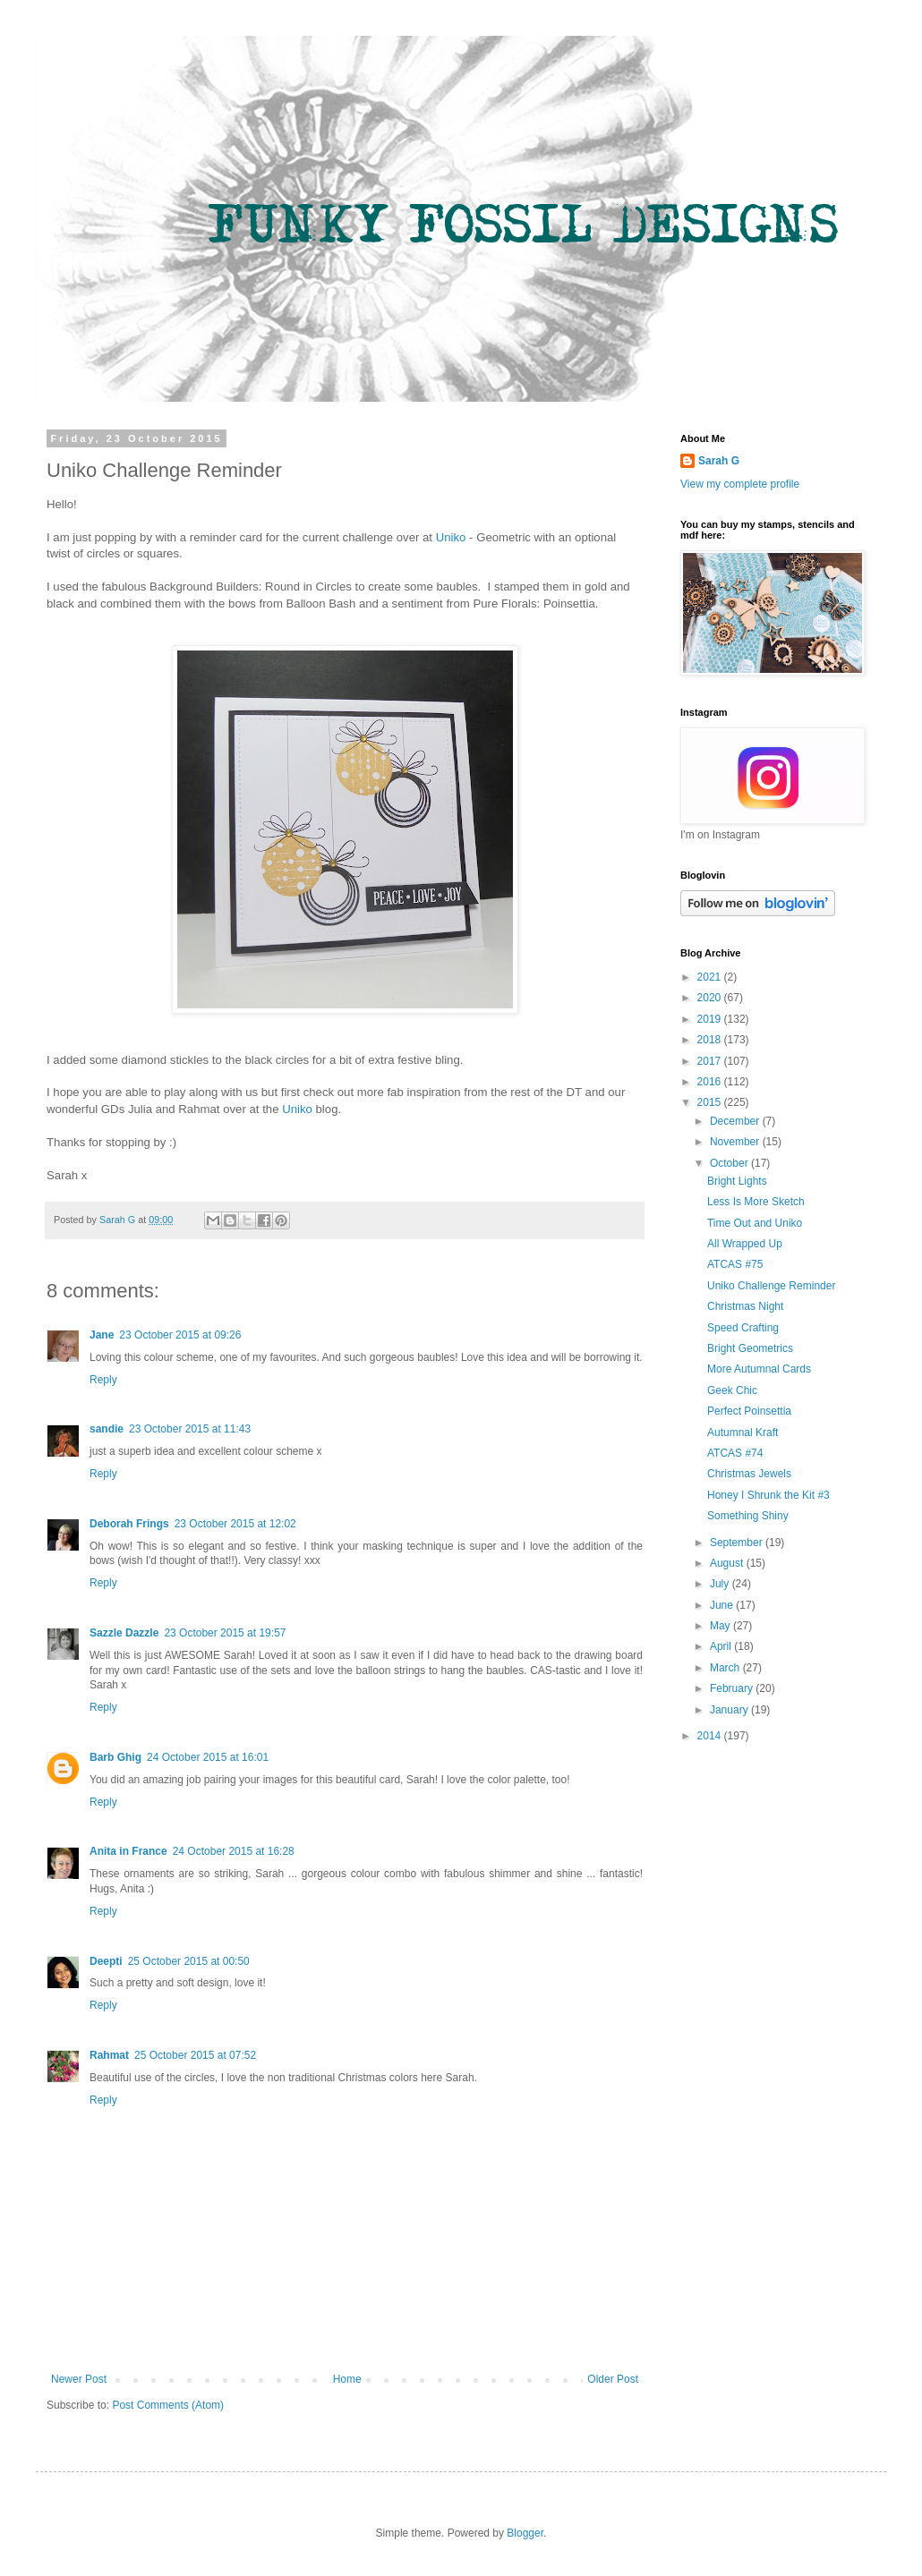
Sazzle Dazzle (124, 1633)
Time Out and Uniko (754, 1223)
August (728, 1563)
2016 (710, 1081)
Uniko (451, 537)
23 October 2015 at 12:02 (235, 1524)
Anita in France (128, 1851)
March (726, 1668)
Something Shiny (748, 1515)
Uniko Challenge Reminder (771, 1285)
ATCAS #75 (735, 1264)
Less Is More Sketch (756, 1201)
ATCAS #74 (735, 1453)
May (721, 1626)
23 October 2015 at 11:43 (190, 1429)
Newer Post (79, 2379)
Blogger (525, 2533)
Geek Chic (732, 1390)
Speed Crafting (743, 1328)
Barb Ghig (115, 1757)
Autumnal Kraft (742, 1432)
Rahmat (109, 2055)
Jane (102, 1335)
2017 (710, 1061)
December (736, 1121)
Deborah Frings (129, 1524)
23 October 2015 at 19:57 (225, 1633)
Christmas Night (745, 1306)
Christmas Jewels (749, 1473)
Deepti (106, 1961)
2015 (710, 1102)
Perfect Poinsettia (749, 1411)
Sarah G (718, 461)
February (733, 1688)
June (723, 1605)
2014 (710, 1736)
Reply (103, 1379)
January (730, 1710)
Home (347, 2379)
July (721, 1583)
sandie (107, 1429)
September (737, 1542)
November (736, 1141)
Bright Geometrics (750, 1348)
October (730, 1163)
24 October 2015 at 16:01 (208, 1757)
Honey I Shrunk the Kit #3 (768, 1495)
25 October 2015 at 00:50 (189, 1961)
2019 (710, 1019)
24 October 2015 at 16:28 (234, 1851)
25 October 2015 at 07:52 (195, 2055)
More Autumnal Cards (759, 1369)
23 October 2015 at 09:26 (180, 1335)
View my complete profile (739, 484)
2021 (710, 977)
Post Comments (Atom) (168, 2405)
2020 (710, 997)
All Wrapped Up (744, 1243)
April (722, 1646)
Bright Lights (737, 1181)
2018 (710, 1039)
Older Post (612, 2379)
